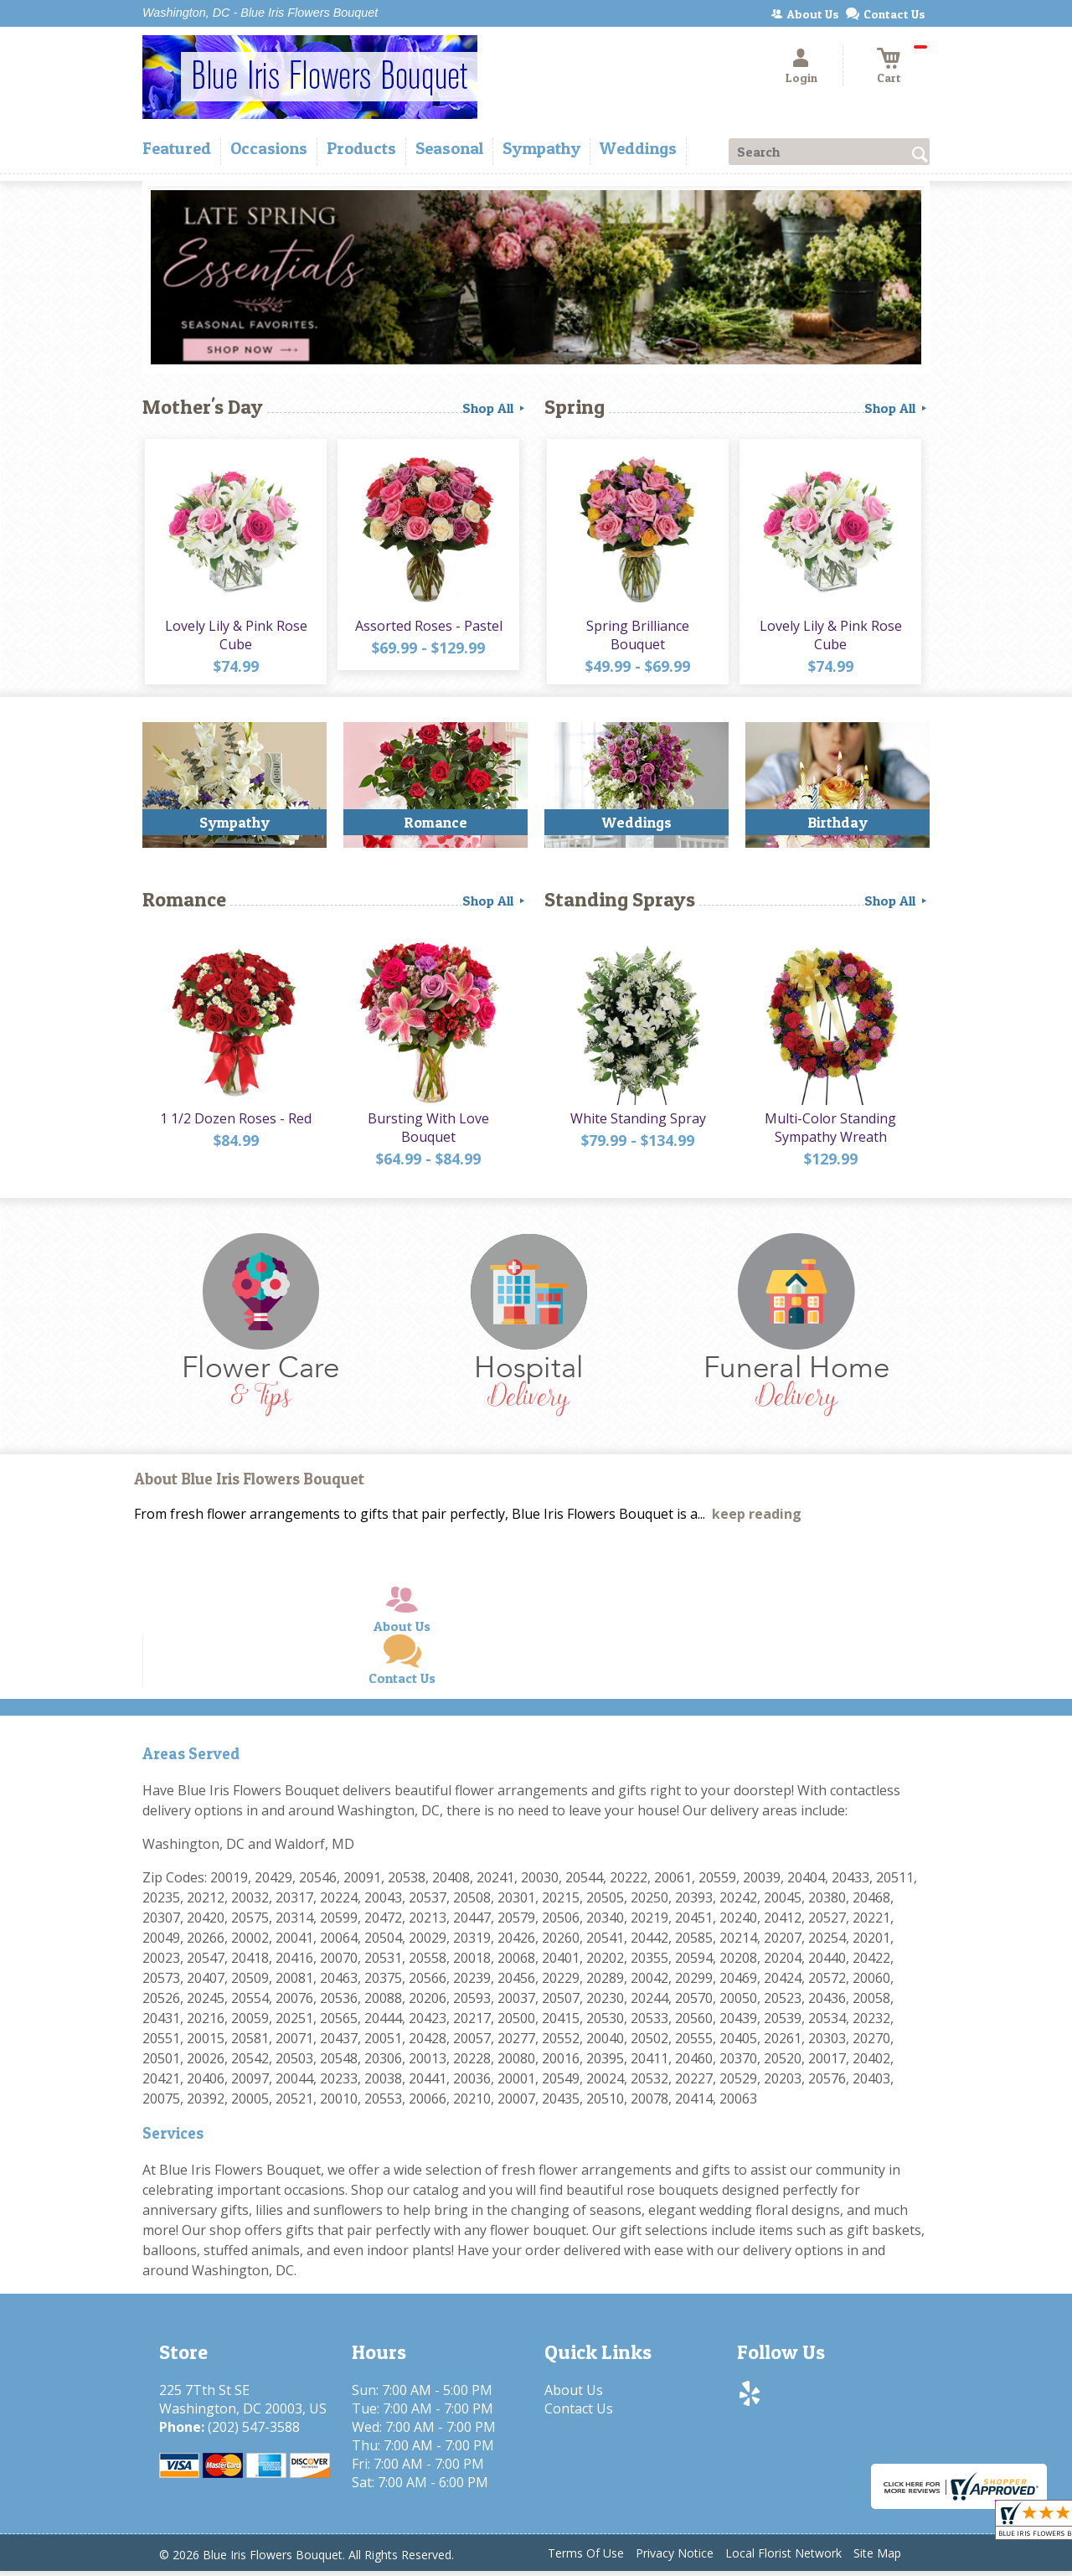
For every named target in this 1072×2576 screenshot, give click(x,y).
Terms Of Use (586, 2559)
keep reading (756, 1519)
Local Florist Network (783, 2559)
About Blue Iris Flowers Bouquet (249, 1484)
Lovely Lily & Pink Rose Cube (234, 637)
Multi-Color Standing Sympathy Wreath (829, 1132)
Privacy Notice (675, 2559)
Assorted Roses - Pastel (427, 628)
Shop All (495, 408)
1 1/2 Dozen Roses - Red (235, 1123)
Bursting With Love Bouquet (427, 1132)
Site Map (877, 2559)
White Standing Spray (636, 1123)
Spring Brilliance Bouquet (636, 637)
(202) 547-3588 (254, 2432)
